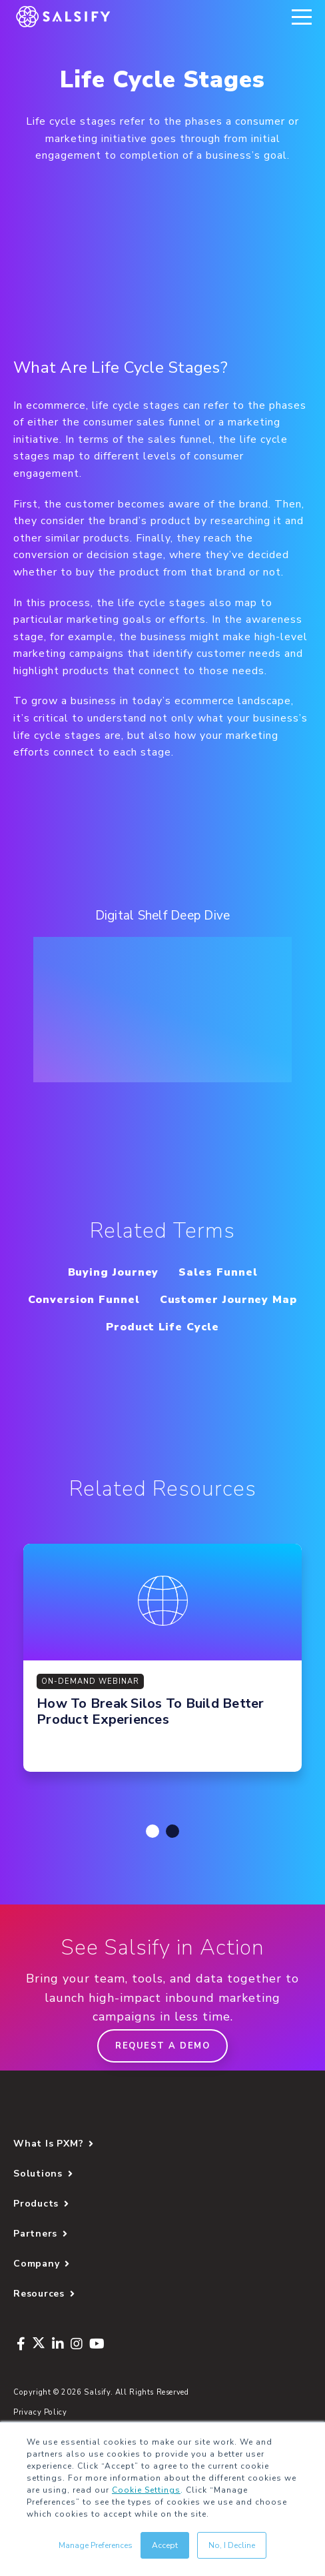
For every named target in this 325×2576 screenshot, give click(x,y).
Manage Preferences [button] (96, 2545)
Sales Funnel (217, 1272)
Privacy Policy (40, 2412)
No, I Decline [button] (231, 2545)
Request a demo (162, 2046)
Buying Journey (113, 1272)
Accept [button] (165, 2545)
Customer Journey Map (228, 1299)
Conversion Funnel (84, 1299)
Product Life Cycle (162, 1327)
